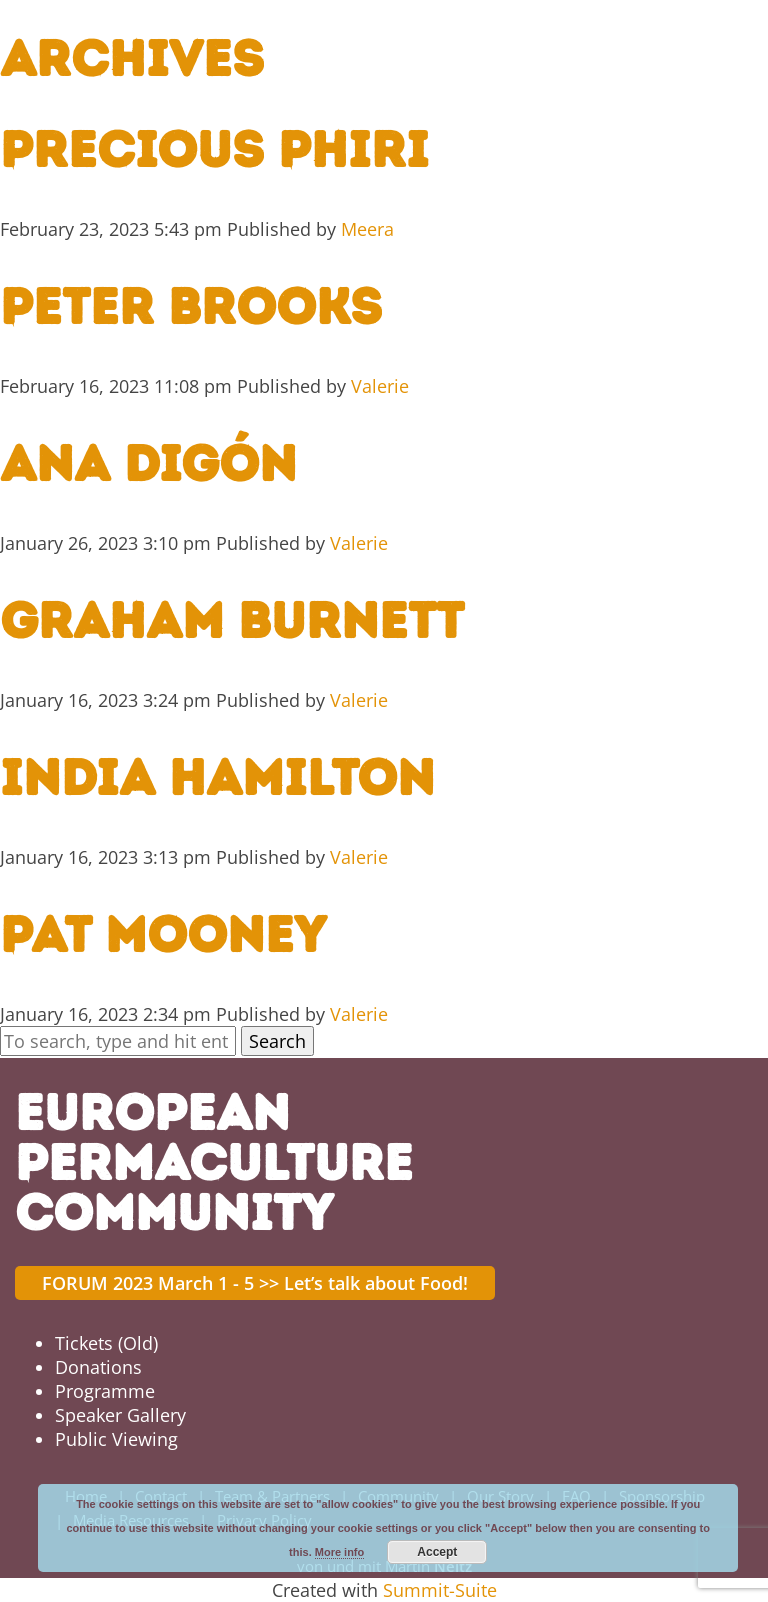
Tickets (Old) (106, 1343)
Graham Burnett (232, 620)
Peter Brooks (191, 306)
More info (340, 1552)
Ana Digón (148, 463)
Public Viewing (116, 1439)
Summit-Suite (440, 1590)
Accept (437, 1552)
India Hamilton (217, 777)
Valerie (380, 386)
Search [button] (277, 1041)
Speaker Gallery (120, 1415)
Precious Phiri (214, 149)
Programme (105, 1391)
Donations (98, 1367)
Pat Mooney (163, 934)
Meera (367, 229)
